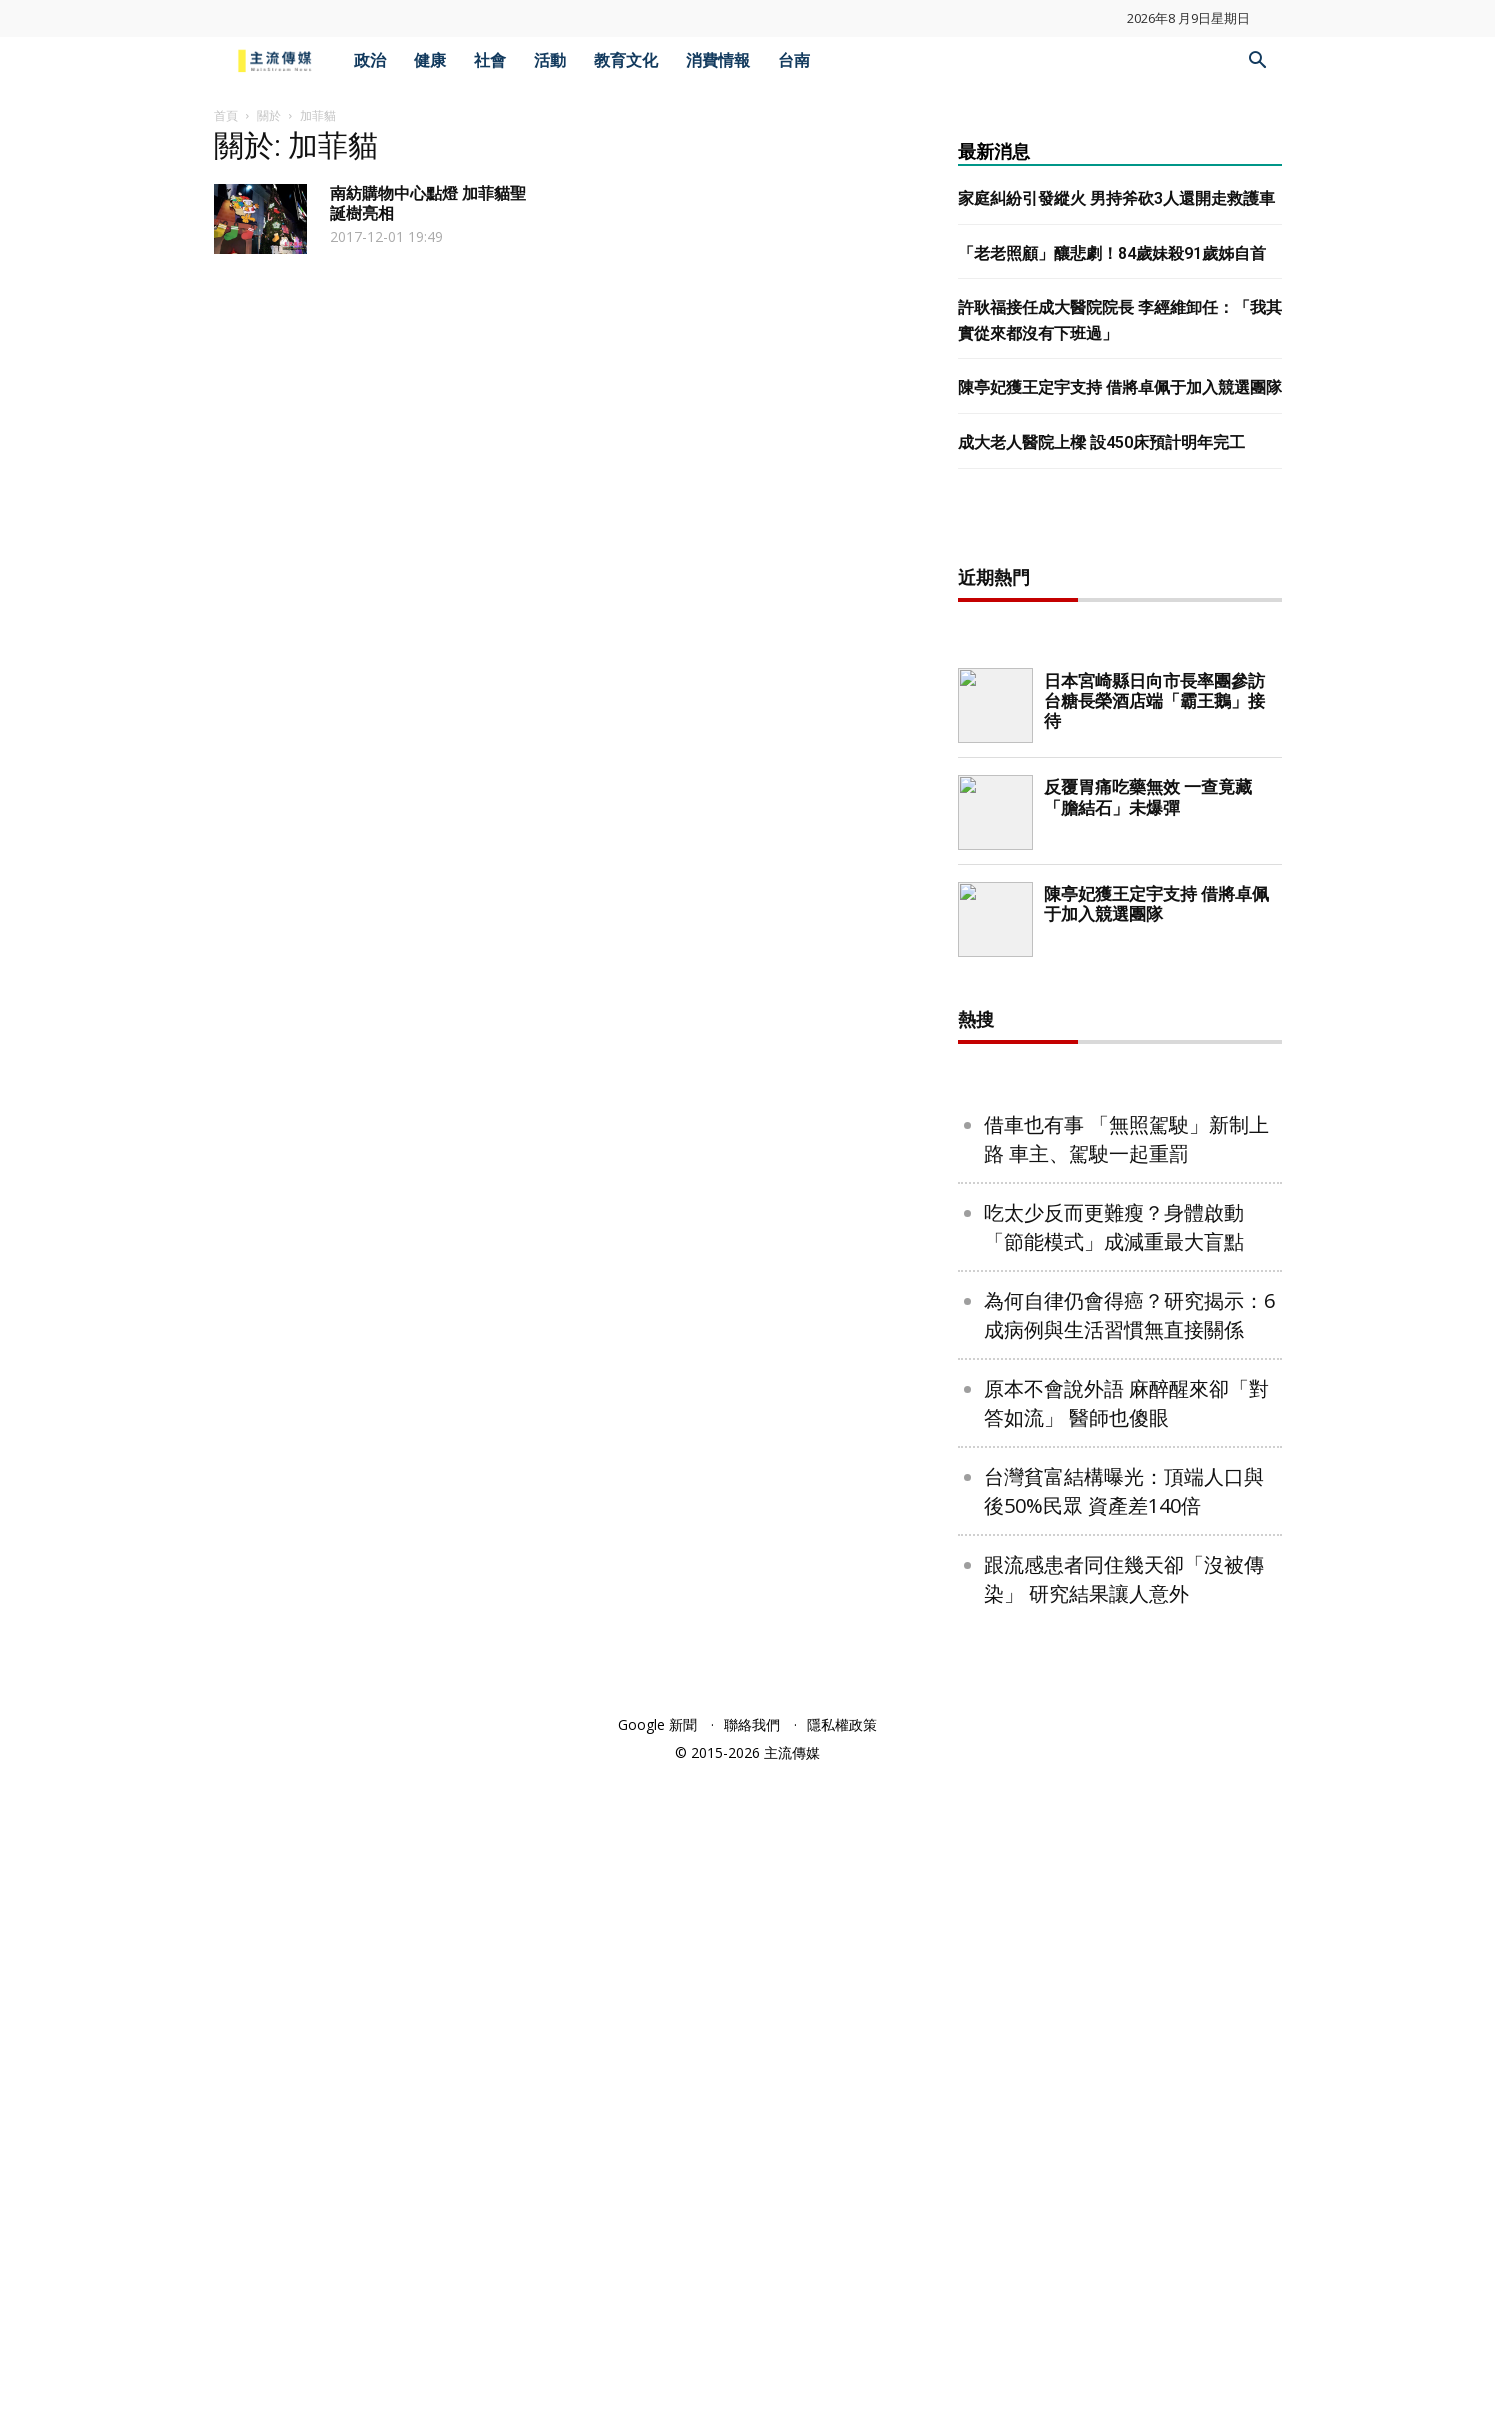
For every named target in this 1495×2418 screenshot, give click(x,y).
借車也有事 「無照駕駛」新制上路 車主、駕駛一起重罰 (1126, 1139)
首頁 (226, 115)
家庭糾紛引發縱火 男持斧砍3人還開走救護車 (1116, 198)
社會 (490, 60)
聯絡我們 (752, 1724)
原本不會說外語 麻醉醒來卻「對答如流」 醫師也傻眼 (1126, 1403)
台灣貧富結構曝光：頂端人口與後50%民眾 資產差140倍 (1124, 1491)
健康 (430, 60)
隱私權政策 (842, 1724)
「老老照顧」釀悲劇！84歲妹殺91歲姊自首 (1112, 253)
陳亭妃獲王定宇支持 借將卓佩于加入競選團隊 (1120, 387)
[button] (1258, 62)
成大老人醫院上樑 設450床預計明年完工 (1101, 442)
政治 (370, 60)
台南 (794, 60)
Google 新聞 (657, 1724)
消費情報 (718, 60)
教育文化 (626, 60)
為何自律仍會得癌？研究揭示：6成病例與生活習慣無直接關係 (1129, 1315)
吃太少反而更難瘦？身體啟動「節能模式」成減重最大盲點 (1114, 1227)
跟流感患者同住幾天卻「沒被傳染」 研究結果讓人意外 (1124, 1579)
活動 (550, 60)
